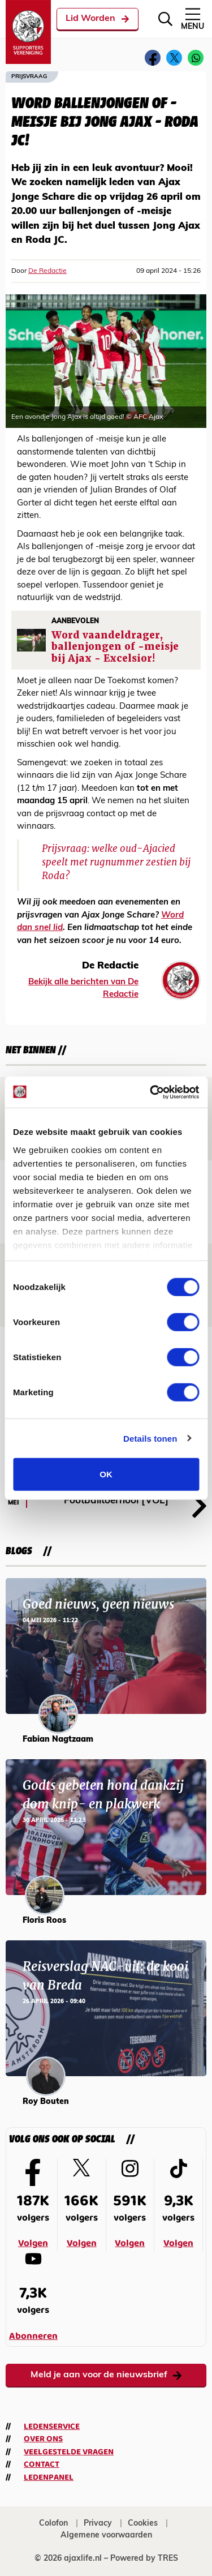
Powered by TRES (144, 2558)
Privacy (98, 2523)
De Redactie (47, 271)
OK (106, 1474)
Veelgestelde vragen (69, 2452)
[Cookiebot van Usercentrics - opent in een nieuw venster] (151, 1092)
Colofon (53, 2523)
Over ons (43, 2439)
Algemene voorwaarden (106, 2535)
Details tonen (150, 1438)
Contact (41, 2464)
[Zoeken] (165, 19)
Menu (192, 18)
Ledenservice (52, 2426)
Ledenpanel (48, 2477)
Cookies (143, 2523)
